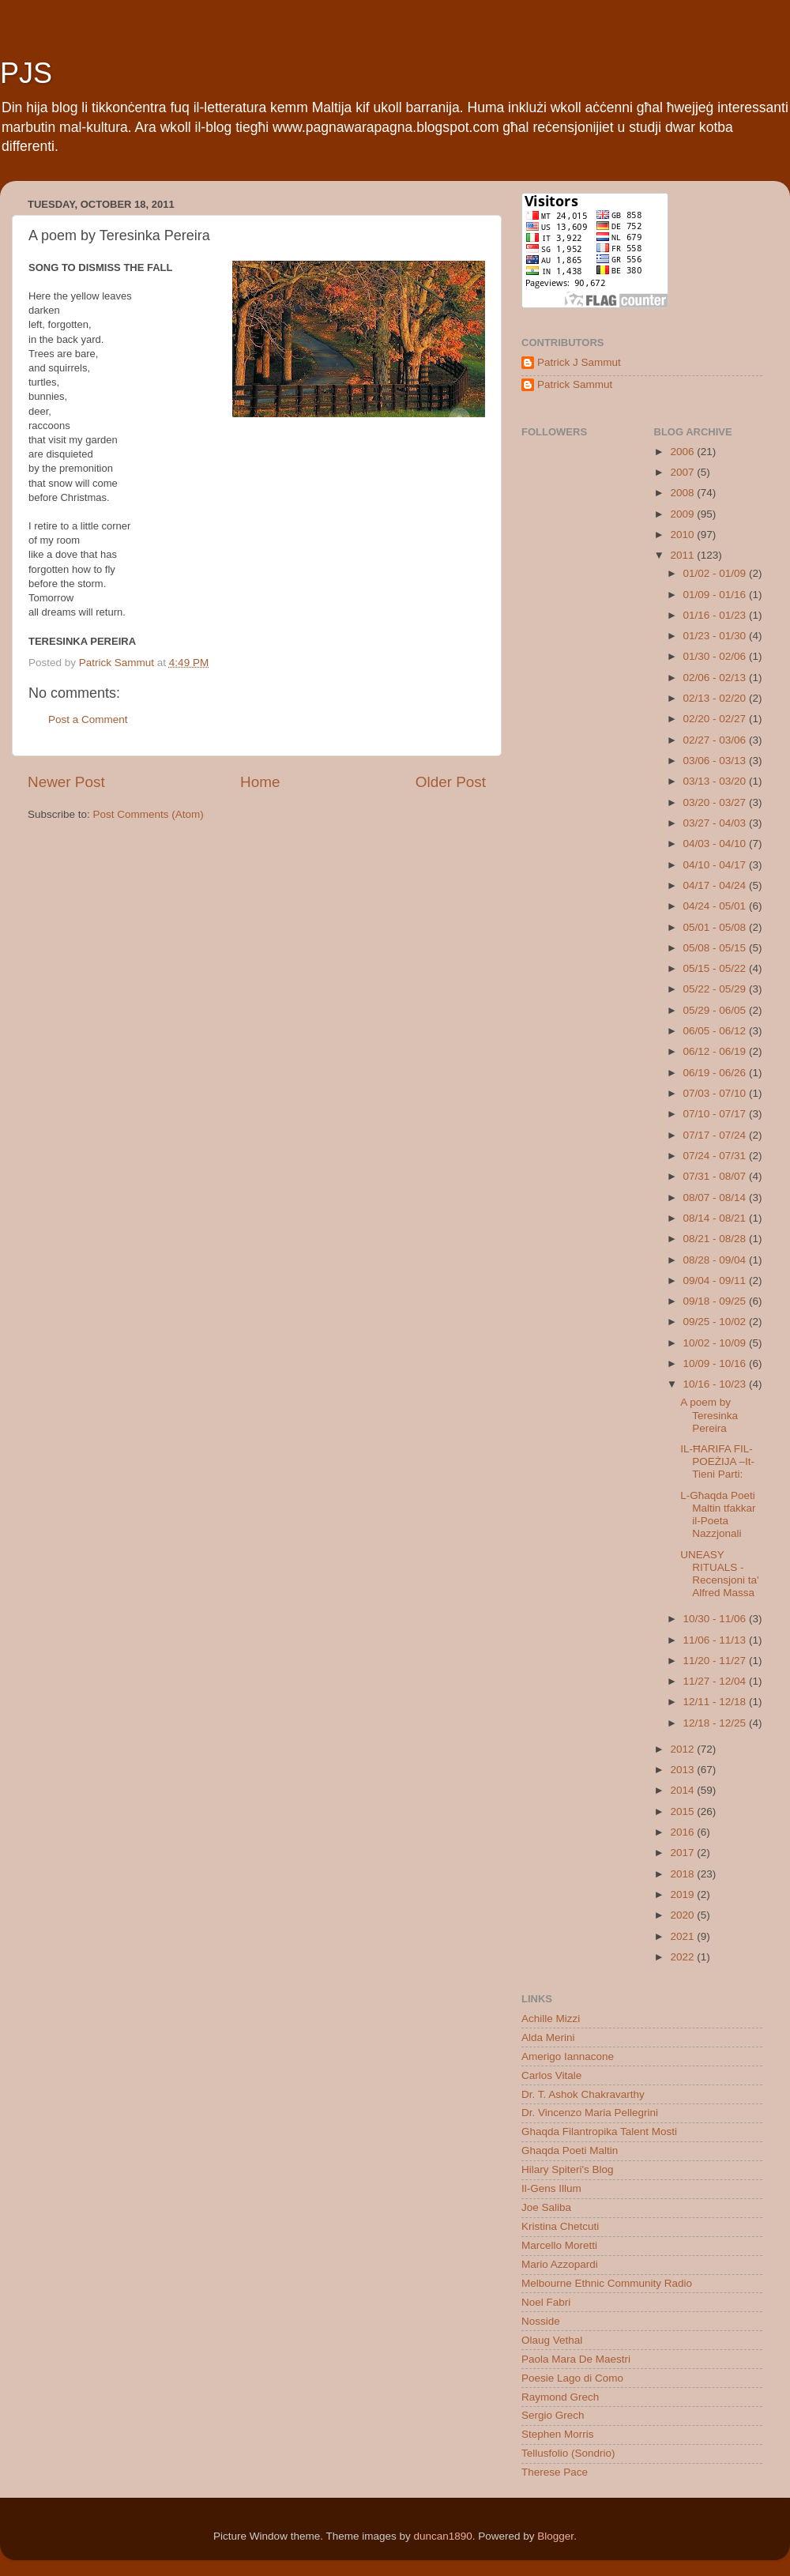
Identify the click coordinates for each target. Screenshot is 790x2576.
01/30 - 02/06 (716, 656)
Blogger (555, 2536)
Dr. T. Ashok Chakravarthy (583, 2094)
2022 (683, 1957)
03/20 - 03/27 (716, 802)
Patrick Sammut (574, 384)
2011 (683, 555)
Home (260, 782)
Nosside (540, 2321)
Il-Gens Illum (551, 2188)
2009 (683, 514)
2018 (683, 1874)
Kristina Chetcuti (560, 2226)
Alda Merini (548, 2037)
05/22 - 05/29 (716, 989)
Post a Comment (88, 719)
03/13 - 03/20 (716, 781)
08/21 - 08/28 (716, 1239)
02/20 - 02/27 (716, 719)
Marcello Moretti (559, 2245)
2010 (683, 534)
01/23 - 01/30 (716, 636)
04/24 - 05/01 (716, 906)
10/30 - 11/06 (716, 1619)
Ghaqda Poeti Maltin (569, 2150)
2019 (683, 1894)
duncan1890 (442, 2536)
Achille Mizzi (550, 2018)
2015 (683, 1811)
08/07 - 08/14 (716, 1197)
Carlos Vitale (551, 2075)
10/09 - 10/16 (716, 1363)
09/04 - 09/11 (716, 1280)
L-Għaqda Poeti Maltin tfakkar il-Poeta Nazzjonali (717, 1514)
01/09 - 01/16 (716, 595)
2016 (683, 1832)
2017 (683, 1853)
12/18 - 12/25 (716, 1723)
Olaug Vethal (551, 2340)
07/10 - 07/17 (716, 1114)
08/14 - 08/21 (716, 1218)
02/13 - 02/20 (716, 698)
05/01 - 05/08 (716, 927)
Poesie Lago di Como (572, 2378)
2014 (683, 1790)
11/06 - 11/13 (716, 1640)
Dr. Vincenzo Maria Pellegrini (589, 2112)
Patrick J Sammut (579, 362)
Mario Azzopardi (559, 2264)
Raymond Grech (560, 2397)
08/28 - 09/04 (716, 1260)
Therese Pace (554, 2472)
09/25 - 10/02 (716, 1322)
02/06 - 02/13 (716, 678)
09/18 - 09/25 (716, 1301)
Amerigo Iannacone (567, 2056)
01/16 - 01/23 (716, 615)
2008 (683, 493)
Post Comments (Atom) (148, 814)
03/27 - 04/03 (716, 823)
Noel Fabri (545, 2302)
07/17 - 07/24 (716, 1135)
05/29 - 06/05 (716, 1010)
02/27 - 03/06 (716, 740)
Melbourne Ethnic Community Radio (606, 2283)
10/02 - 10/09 (716, 1343)
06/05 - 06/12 (716, 1031)
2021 (683, 1936)
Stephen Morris (557, 2434)
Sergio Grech (553, 2415)
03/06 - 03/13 (716, 760)
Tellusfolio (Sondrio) (568, 2453)
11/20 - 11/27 (716, 1660)
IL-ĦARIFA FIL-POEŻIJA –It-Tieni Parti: (717, 1461)
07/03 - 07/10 (716, 1093)
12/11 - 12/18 (716, 1702)
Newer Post (66, 782)
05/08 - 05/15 (716, 948)
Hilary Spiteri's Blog (567, 2169)
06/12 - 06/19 (716, 1051)
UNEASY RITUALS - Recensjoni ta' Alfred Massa (719, 1574)
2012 (683, 1749)
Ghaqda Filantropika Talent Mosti (599, 2131)
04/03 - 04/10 (716, 843)
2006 (683, 452)
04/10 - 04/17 (716, 865)
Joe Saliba (546, 2207)
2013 (683, 1770)
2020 (683, 1915)
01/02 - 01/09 (716, 573)
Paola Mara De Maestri (575, 2359)
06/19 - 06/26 (716, 1073)
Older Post (451, 782)
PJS (26, 73)
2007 (683, 472)
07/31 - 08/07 (716, 1176)
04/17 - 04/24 (716, 885)
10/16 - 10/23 (716, 1384)
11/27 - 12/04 (716, 1681)
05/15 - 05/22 (716, 968)
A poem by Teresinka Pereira (709, 1414)
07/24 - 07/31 (716, 1156)
